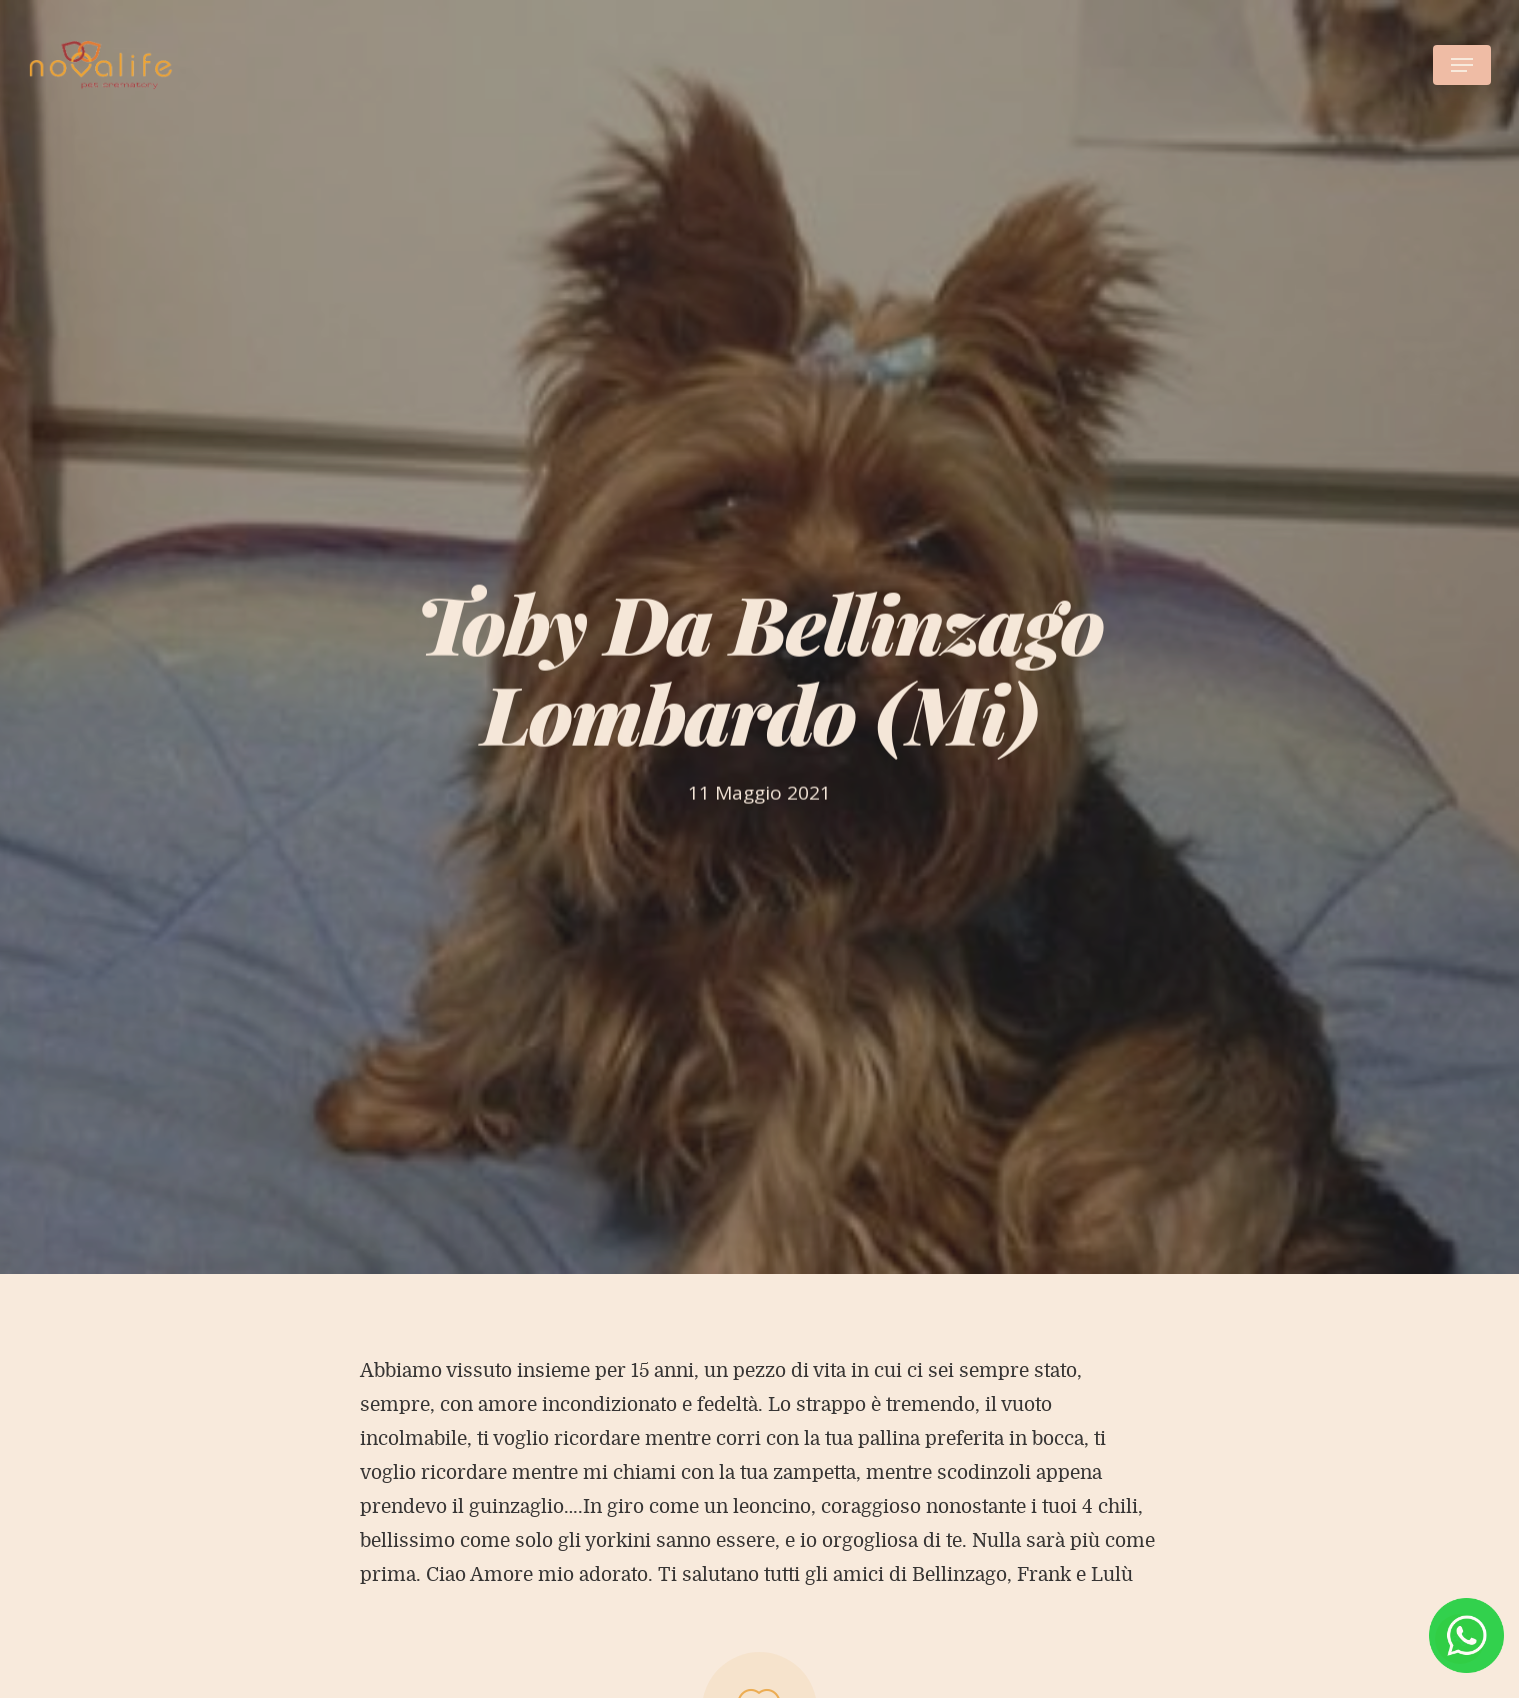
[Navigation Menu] (1462, 65)
